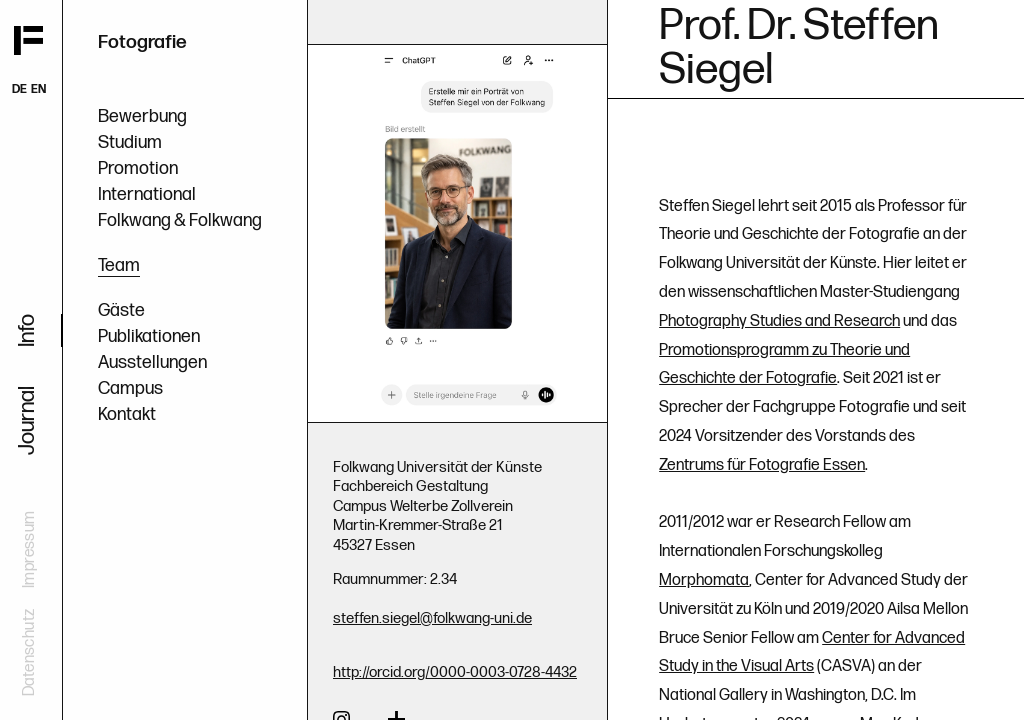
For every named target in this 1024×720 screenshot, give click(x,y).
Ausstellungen (152, 362)
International (147, 194)
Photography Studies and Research (779, 321)
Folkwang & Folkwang (180, 220)
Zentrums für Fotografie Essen (762, 465)
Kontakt (127, 414)
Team (119, 265)
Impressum (29, 549)
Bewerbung (142, 116)
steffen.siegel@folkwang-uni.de (432, 618)
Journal (27, 420)
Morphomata (704, 580)
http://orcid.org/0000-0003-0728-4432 (455, 672)
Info (27, 330)
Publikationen (149, 336)
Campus (130, 388)
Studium (130, 142)
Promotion (138, 168)
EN (38, 89)
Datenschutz (29, 652)
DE (19, 89)
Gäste (121, 310)
